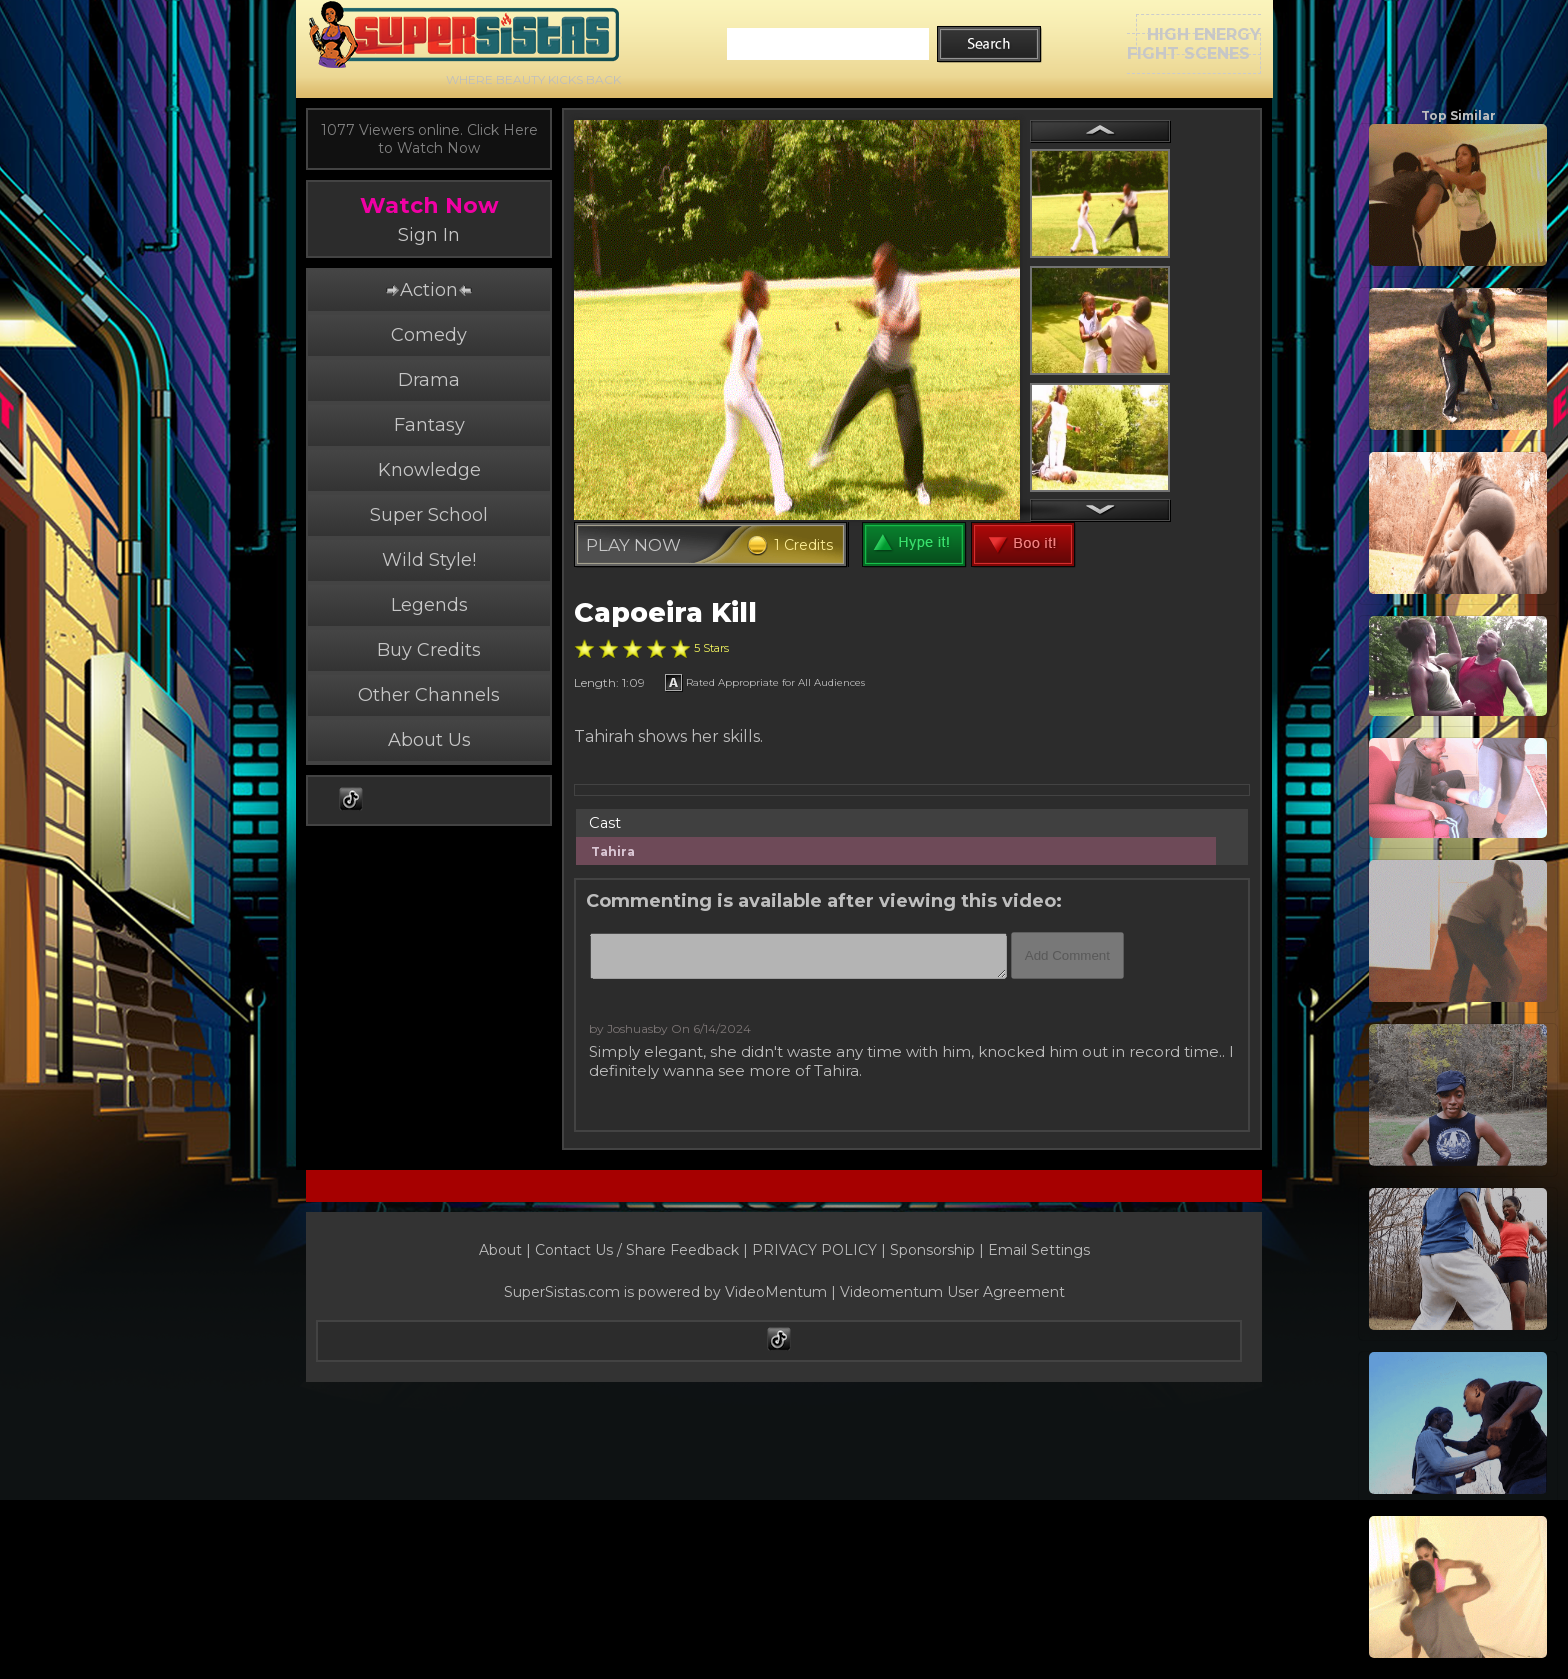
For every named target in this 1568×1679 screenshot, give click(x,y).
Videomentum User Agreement (952, 1292)
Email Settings (1039, 1250)
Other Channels (429, 695)
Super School (429, 515)
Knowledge (429, 470)
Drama (429, 380)
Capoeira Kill (665, 612)
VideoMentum (776, 1292)
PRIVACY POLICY (814, 1250)
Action (429, 290)
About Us (429, 740)
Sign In (429, 235)
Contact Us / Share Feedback (637, 1250)
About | (507, 1250)
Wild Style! (429, 560)
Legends (429, 605)
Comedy (429, 335)
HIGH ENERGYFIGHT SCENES (1194, 44)
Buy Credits (429, 650)
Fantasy (429, 425)
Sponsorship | (939, 1250)
